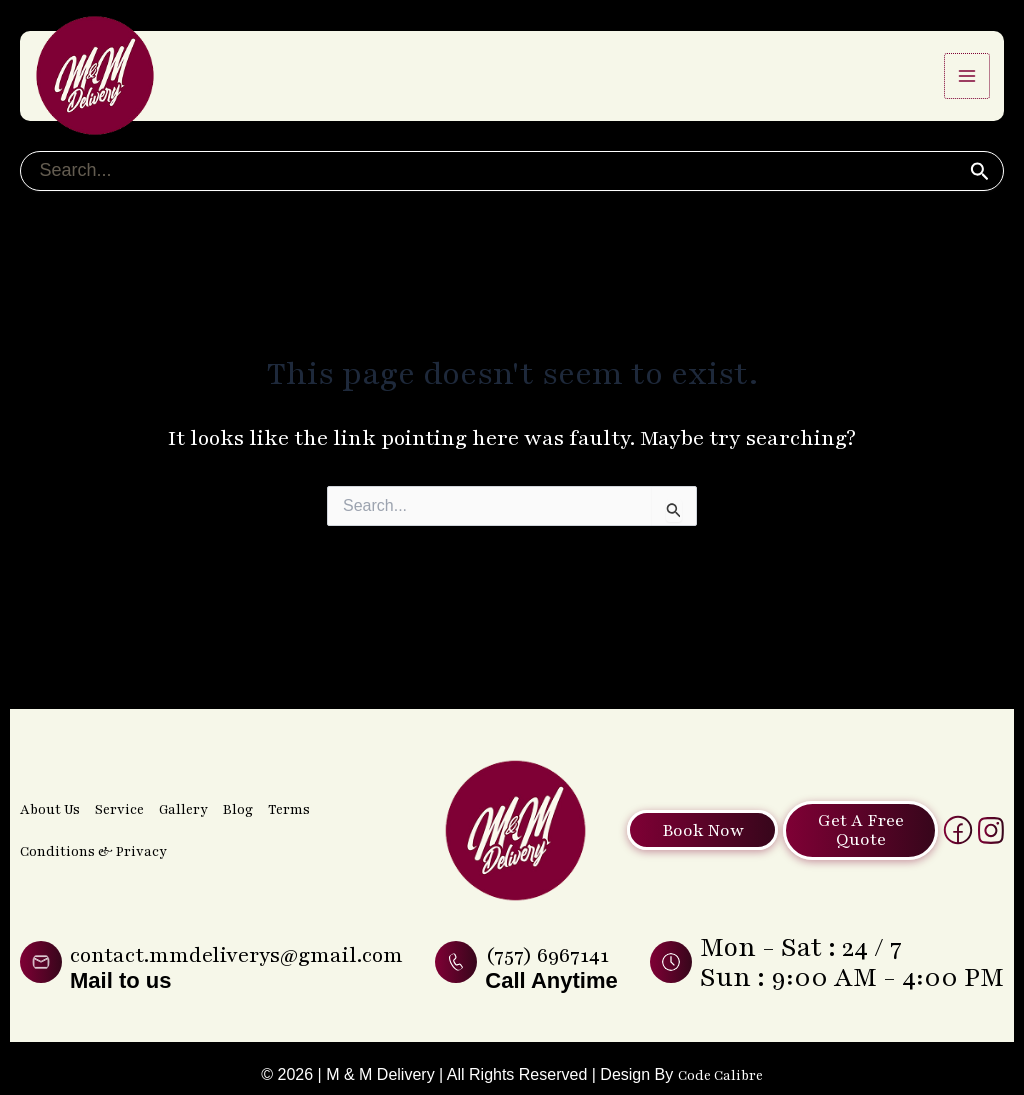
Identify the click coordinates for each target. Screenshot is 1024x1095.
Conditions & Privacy (90, 801)
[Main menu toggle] (967, 84)
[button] (979, 190)
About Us (50, 759)
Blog (236, 759)
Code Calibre (720, 1074)
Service (118, 759)
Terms (287, 759)
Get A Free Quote (876, 780)
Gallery (181, 759)
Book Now (698, 780)
